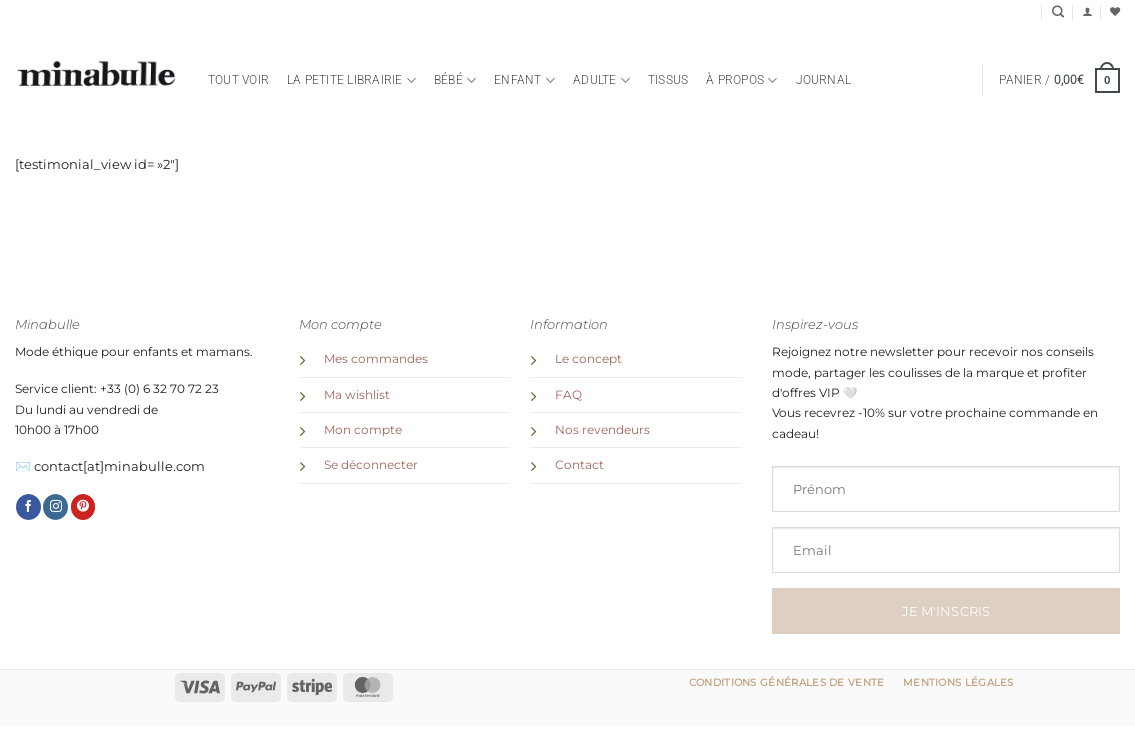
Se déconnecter (371, 465)
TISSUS (668, 80)
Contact (579, 465)
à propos (741, 80)
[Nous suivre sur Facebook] (28, 507)
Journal (824, 80)
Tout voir (238, 80)
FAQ (568, 395)
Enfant (524, 80)
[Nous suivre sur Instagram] (55, 507)
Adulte (601, 80)
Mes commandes (376, 359)
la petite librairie (351, 80)
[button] (1087, 12)
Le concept (588, 359)
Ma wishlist (357, 395)
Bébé (455, 80)
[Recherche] (1058, 12)
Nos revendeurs (602, 430)
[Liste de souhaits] (1115, 12)
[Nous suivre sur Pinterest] (83, 507)
